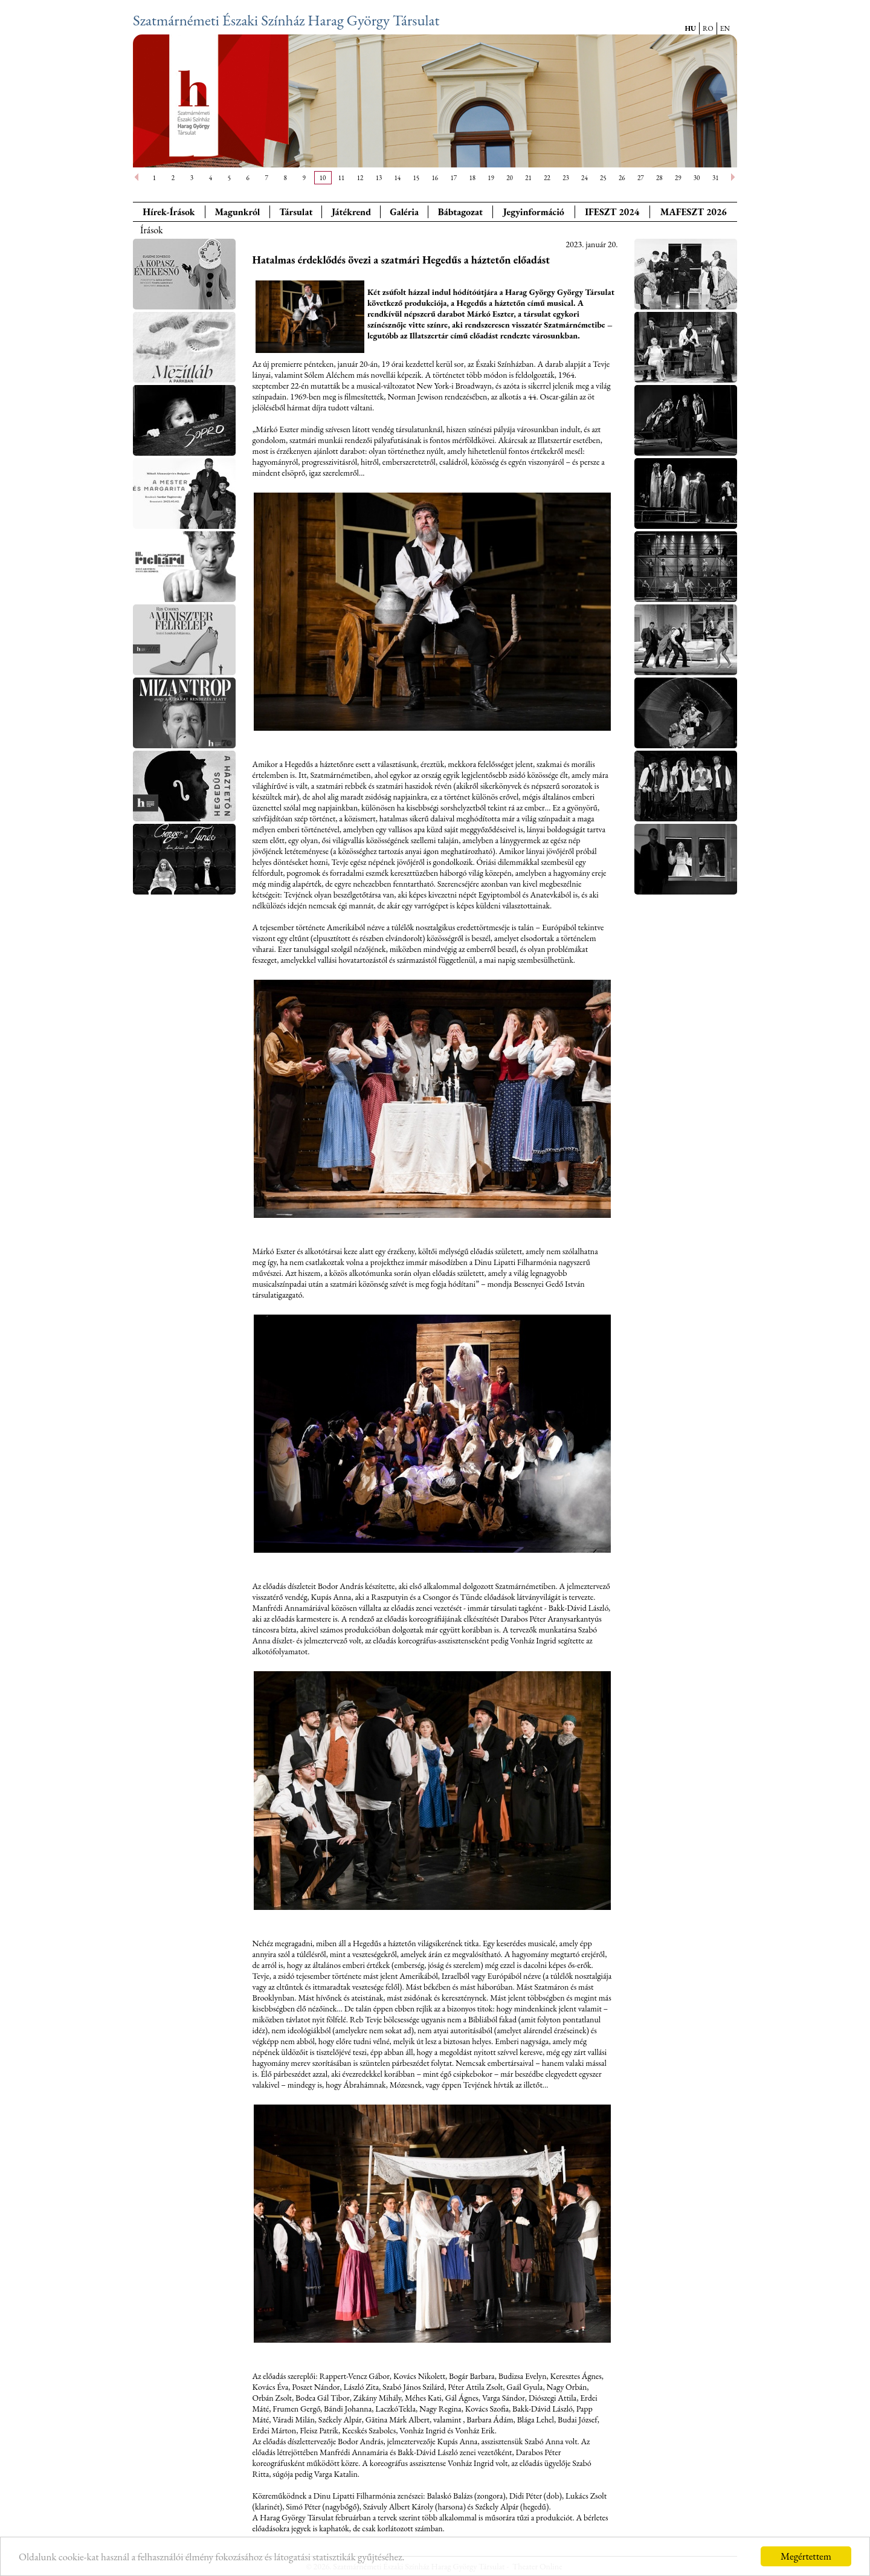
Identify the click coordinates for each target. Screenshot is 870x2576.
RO (708, 28)
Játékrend (351, 211)
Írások (151, 230)
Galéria (404, 211)
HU (690, 28)
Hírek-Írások (169, 211)
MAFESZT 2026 (693, 211)
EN (725, 28)
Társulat (295, 211)
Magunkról (237, 211)
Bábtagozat (460, 211)
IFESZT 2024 (612, 211)
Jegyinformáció (533, 211)
